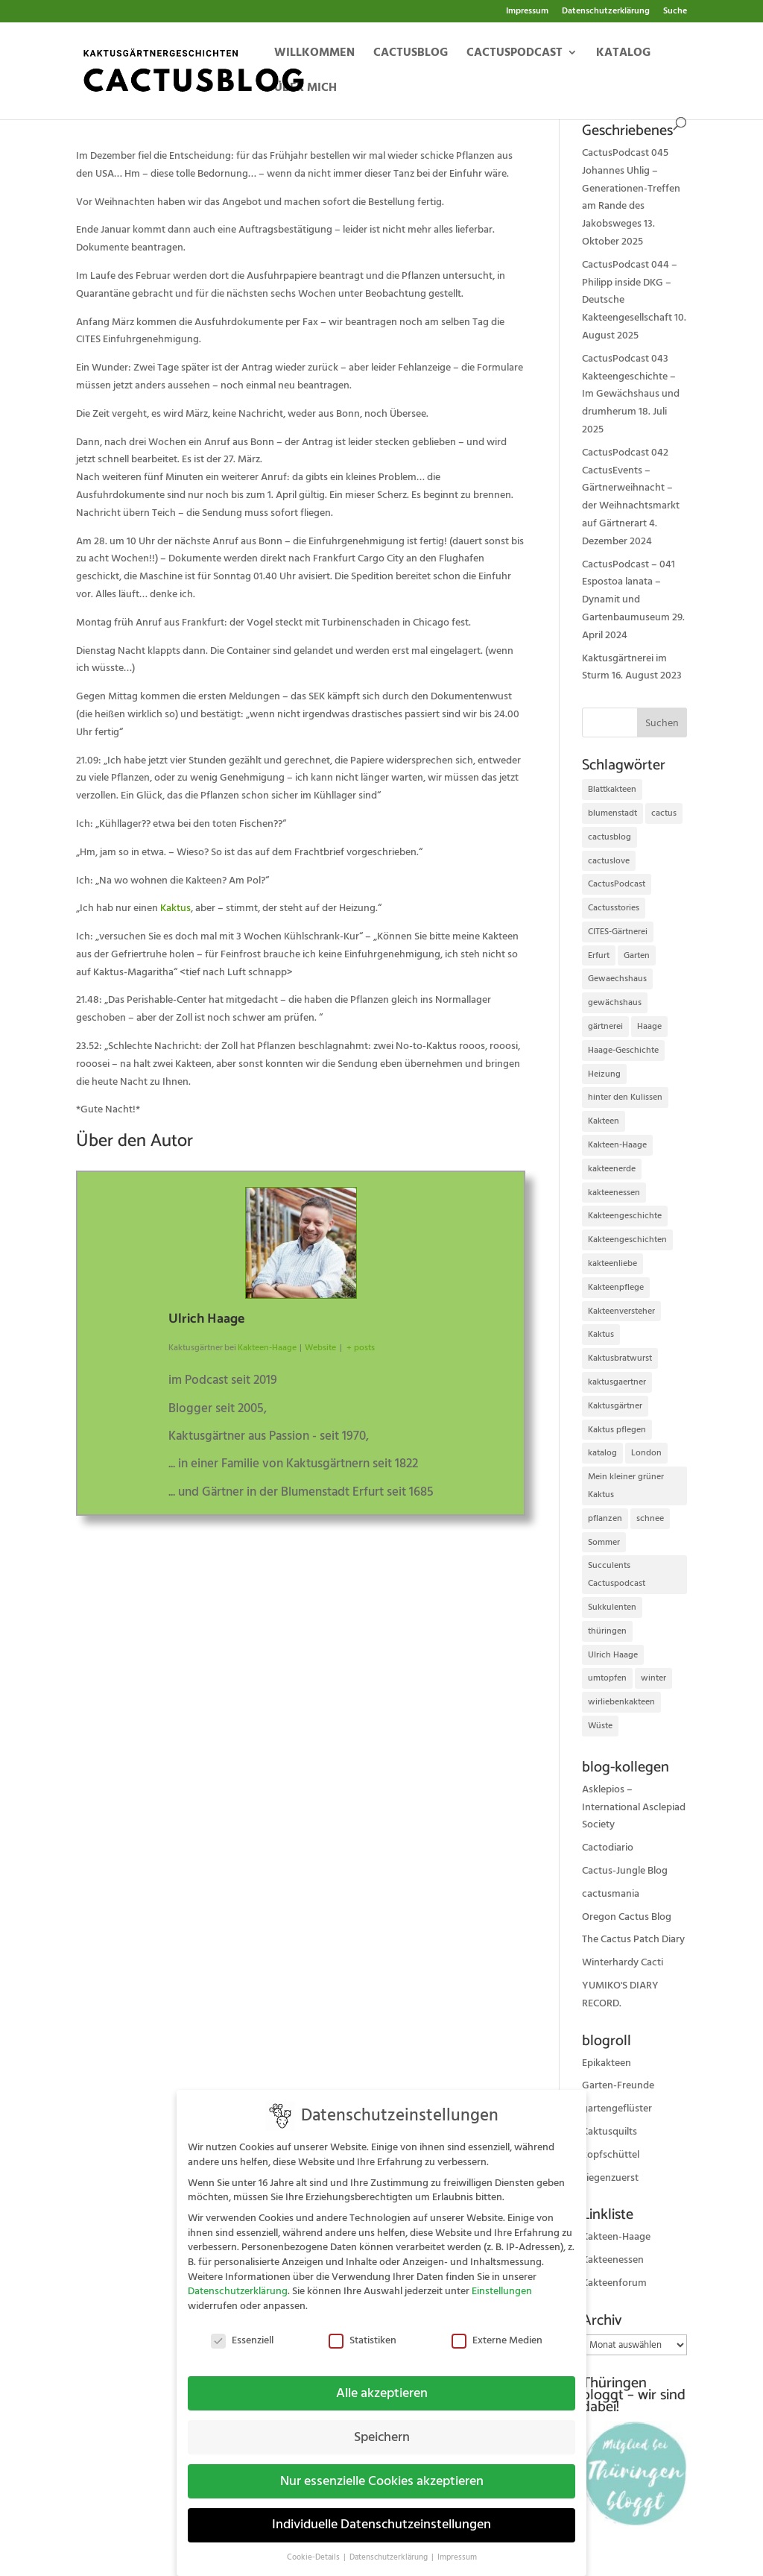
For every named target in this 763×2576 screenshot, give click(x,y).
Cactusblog (410, 53)
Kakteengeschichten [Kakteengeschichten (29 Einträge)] (627, 1239)
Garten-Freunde (618, 2085)
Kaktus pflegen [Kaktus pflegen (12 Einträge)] (617, 1429)
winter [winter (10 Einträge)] (653, 1678)
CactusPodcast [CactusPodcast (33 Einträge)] (616, 884)
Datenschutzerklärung (606, 12)
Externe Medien (497, 2330)
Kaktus (175, 908)
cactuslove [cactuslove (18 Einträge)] (609, 860)
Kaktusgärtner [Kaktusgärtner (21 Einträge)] (615, 1405)
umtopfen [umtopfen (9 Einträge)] (607, 1678)
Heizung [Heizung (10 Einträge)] (604, 1074)
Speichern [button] (382, 2427)
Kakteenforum (614, 2283)
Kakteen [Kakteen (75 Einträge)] (603, 1121)
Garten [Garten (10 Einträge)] (637, 955)
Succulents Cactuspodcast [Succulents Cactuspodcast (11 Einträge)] (616, 1574)
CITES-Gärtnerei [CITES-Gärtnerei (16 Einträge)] (618, 931)
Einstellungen (502, 2281)
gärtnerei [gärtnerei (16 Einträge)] (605, 1026)
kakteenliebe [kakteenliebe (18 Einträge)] (612, 1263)
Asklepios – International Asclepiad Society (634, 1807)
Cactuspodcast (514, 53)
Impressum (527, 12)
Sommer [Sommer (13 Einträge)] (604, 1542)
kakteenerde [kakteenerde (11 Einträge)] (612, 1168)
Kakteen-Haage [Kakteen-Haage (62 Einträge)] (617, 1145)
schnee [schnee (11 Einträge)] (650, 1518)
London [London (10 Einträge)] (646, 1452)
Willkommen (314, 53)
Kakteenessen (613, 2259)
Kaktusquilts (609, 2131)
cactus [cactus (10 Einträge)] (664, 813)
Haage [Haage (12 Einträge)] (649, 1026)
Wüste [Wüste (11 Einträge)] (600, 1725)
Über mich (305, 88)
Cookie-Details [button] (314, 2547)
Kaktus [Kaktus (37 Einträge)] (601, 1334)
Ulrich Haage (206, 1319)
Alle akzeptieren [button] (382, 2383)
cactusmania (610, 1893)
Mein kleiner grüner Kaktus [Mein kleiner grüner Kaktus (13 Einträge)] (626, 1485)
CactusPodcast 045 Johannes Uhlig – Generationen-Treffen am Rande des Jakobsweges (631, 188)
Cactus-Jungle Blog (625, 1870)
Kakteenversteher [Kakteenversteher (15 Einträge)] (621, 1311)
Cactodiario (607, 1847)
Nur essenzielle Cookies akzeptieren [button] (382, 2471)
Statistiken (362, 2330)
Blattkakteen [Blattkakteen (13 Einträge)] (612, 789)
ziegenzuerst (610, 2177)
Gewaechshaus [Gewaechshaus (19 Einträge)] (617, 978)
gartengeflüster (617, 2108)
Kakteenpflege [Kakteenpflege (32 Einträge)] (616, 1287)
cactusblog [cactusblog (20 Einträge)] (609, 837)
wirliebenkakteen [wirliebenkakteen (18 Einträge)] (621, 1701)
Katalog (623, 53)
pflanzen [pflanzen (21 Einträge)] (605, 1518)
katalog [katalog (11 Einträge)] (602, 1452)
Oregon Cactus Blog (626, 1916)
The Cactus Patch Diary (633, 1939)
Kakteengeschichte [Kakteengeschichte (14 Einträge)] (625, 1215)
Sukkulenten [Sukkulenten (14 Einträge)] (612, 1607)
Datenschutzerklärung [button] (389, 2547)
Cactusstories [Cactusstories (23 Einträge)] (613, 907)
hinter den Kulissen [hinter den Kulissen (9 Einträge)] (625, 1097)
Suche (675, 12)
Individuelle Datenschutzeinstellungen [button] (381, 2515)
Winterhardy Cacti (622, 1962)
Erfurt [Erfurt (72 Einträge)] (599, 955)
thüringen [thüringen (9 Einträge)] (607, 1631)
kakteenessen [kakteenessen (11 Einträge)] (614, 1192)
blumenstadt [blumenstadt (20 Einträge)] (612, 813)
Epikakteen (606, 2063)
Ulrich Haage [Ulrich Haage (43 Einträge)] (613, 1654)
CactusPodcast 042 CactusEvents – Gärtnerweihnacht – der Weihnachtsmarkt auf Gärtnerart (631, 488)
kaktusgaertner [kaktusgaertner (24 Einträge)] (617, 1382)
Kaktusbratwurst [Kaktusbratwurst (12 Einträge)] (620, 1358)
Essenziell (242, 2330)
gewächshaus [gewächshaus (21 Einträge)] (615, 1002)
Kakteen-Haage (616, 2236)
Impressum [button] (457, 2547)
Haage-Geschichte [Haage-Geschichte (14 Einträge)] (623, 1050)
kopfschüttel (610, 2154)
